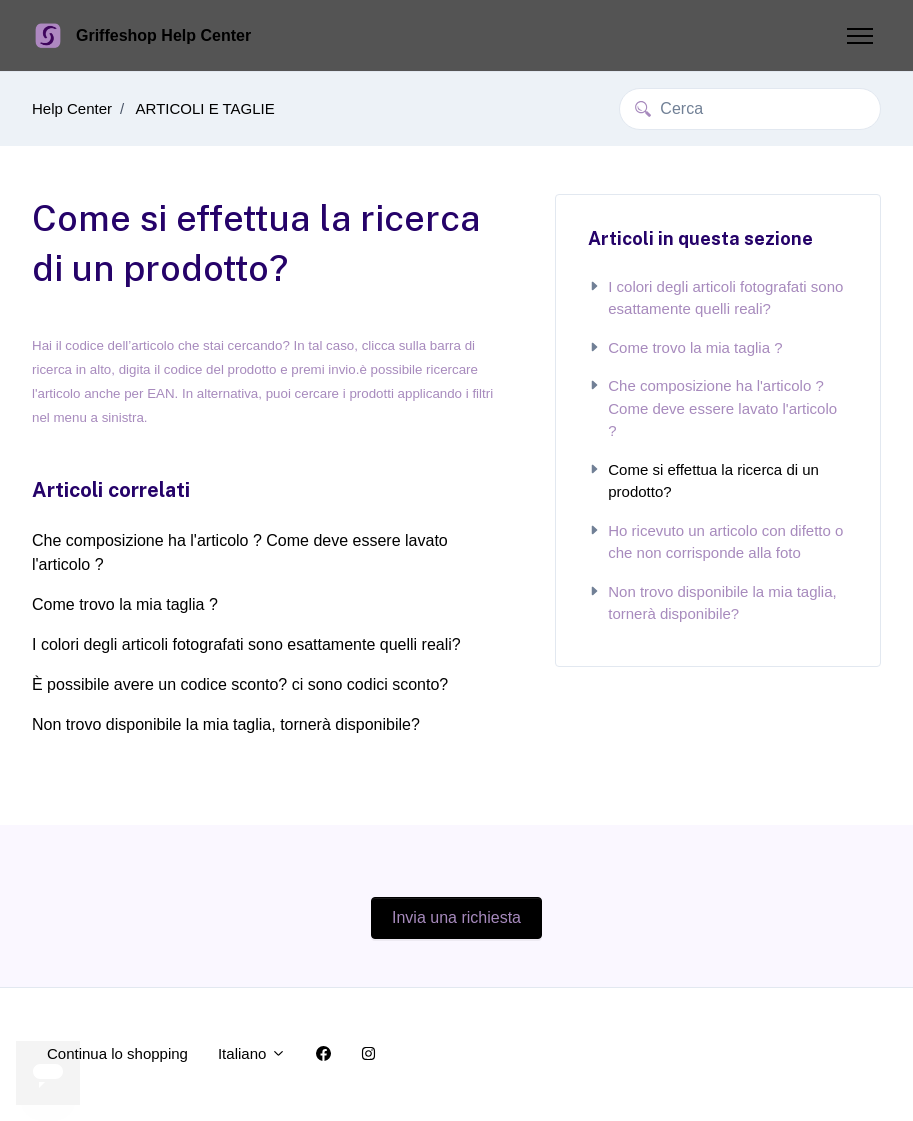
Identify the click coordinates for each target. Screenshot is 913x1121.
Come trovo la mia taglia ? (125, 604)
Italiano (252, 1053)
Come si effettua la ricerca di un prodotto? (703, 481)
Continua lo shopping (117, 1053)
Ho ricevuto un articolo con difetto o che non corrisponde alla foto (715, 542)
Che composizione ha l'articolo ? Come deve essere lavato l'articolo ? (240, 552)
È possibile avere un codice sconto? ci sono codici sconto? (240, 684)
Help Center (72, 108)
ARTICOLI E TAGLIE (205, 108)
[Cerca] (750, 109)
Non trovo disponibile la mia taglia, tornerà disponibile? (226, 724)
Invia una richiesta (456, 917)
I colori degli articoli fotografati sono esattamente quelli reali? (246, 644)
